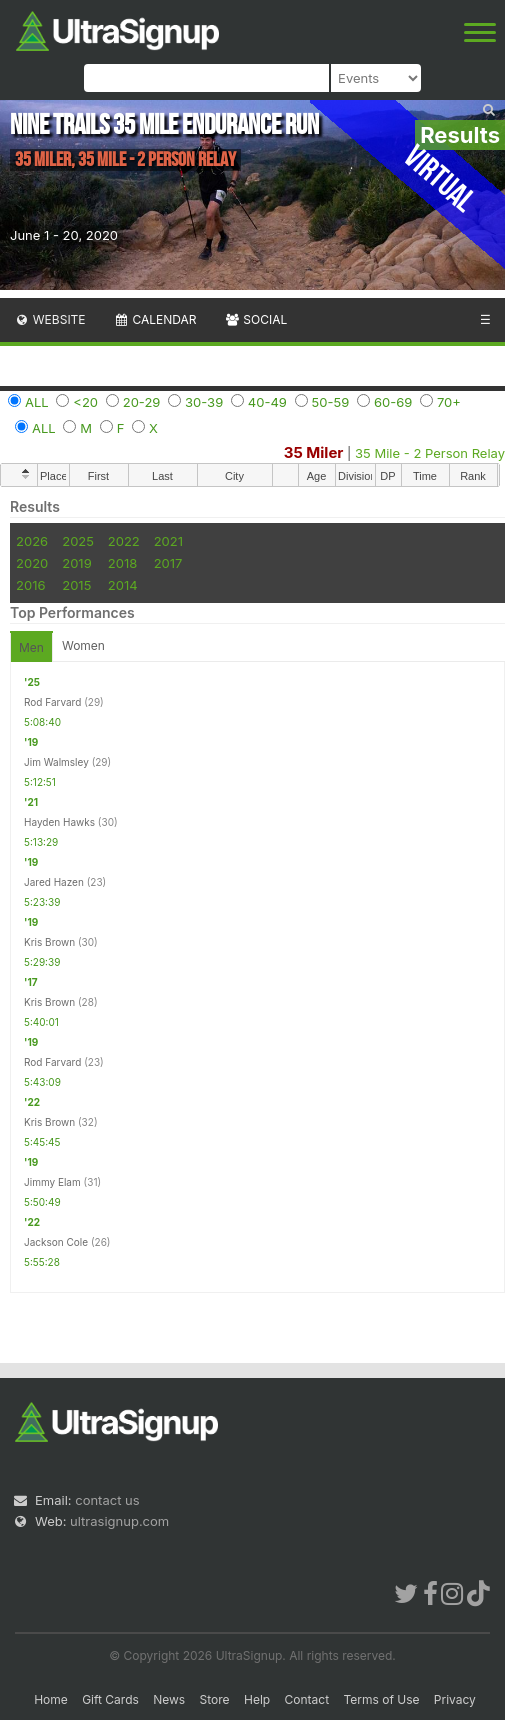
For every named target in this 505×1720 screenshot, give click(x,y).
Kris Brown (49, 942)
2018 (122, 563)
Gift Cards (110, 1699)
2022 (124, 541)
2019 (76, 563)
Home (51, 1699)
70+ (449, 402)
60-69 (393, 402)
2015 (76, 585)
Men (31, 647)
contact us (107, 1500)
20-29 (142, 402)
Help (257, 1699)
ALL (37, 402)
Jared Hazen (54, 882)
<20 (85, 402)
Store (215, 1699)
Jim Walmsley (56, 762)
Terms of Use (381, 1699)
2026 (32, 541)
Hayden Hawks (59, 822)
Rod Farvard (52, 702)
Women (83, 645)
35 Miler (314, 452)
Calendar (155, 319)
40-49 (267, 402)
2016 (30, 585)
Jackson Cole (56, 1242)
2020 (32, 563)
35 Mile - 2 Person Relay (430, 453)
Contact (307, 1699)
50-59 (331, 402)
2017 (168, 563)
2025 (78, 541)
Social (255, 319)
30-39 (204, 402)
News (169, 1699)
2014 (123, 585)
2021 (168, 541)
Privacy (455, 1699)
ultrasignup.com (119, 1521)
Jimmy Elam (52, 1182)
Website (50, 319)
